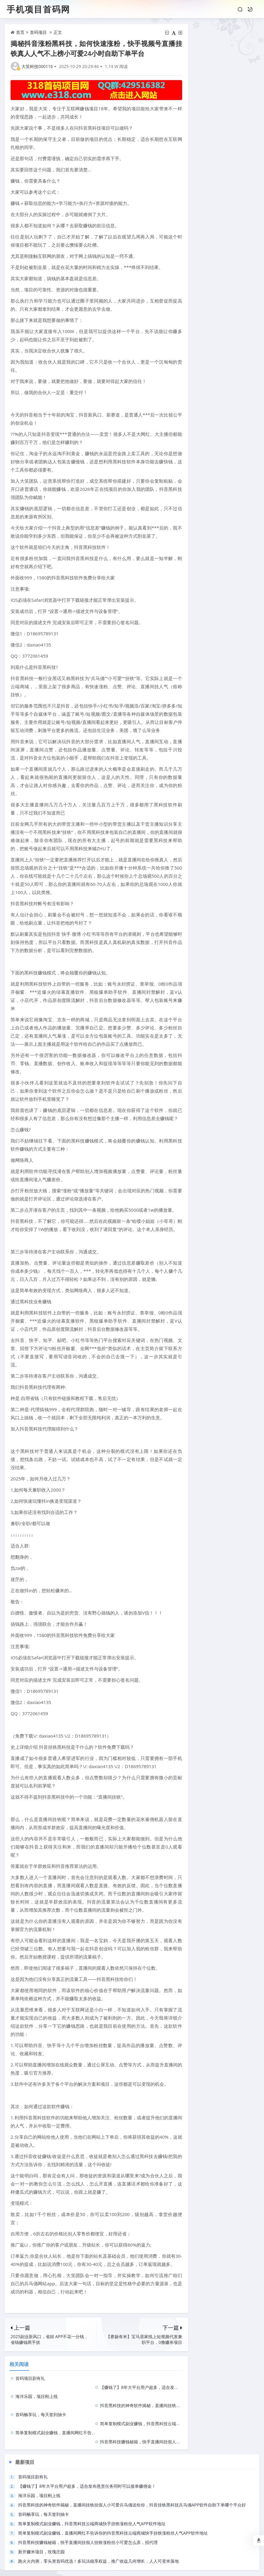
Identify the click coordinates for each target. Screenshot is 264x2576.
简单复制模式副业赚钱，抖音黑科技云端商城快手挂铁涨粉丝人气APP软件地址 (179, 2396)
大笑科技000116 (37, 66)
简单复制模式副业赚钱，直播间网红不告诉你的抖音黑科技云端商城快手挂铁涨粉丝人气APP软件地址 (113, 2497)
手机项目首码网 (38, 9)
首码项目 (38, 32)
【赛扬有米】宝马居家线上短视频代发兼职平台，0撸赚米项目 (144, 2339)
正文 (57, 32)
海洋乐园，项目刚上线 (36, 2387)
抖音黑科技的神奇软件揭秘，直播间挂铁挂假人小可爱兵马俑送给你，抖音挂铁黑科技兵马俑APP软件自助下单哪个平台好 (132, 2468)
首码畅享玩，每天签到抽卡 (40, 2396)
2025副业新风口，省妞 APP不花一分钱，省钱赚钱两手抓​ (49, 2339)
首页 (20, 32)
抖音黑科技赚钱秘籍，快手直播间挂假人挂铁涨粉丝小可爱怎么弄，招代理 (175, 2405)
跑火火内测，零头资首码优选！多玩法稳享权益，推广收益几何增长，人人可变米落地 (98, 2525)
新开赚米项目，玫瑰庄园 (41, 2515)
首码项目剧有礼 (30, 2378)
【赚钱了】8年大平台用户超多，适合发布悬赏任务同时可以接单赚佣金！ (174, 2378)
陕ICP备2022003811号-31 (185, 2567)
